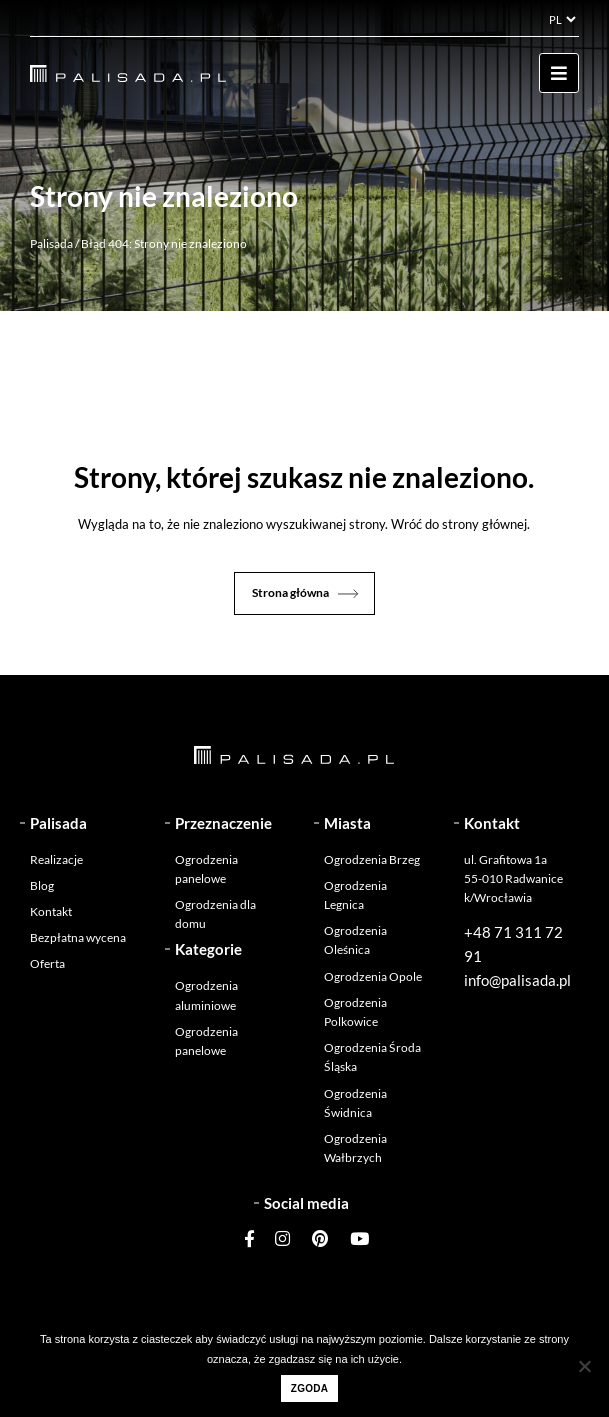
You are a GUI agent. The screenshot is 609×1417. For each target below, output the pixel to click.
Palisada (51, 243)
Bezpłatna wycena (78, 937)
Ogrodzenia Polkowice (355, 1012)
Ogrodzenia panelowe (206, 869)
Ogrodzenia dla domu (215, 914)
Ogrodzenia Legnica (355, 895)
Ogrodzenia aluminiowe (206, 995)
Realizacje (56, 859)
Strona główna (290, 592)
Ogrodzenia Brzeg (372, 859)
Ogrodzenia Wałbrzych (355, 1148)
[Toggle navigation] (559, 73)
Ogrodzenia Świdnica (355, 1103)
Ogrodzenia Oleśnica (355, 940)
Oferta (47, 963)
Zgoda (309, 1388)
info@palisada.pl (517, 980)
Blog (42, 885)
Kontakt (51, 911)
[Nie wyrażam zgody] (584, 1366)
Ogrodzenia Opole (373, 976)
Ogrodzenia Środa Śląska (372, 1057)
